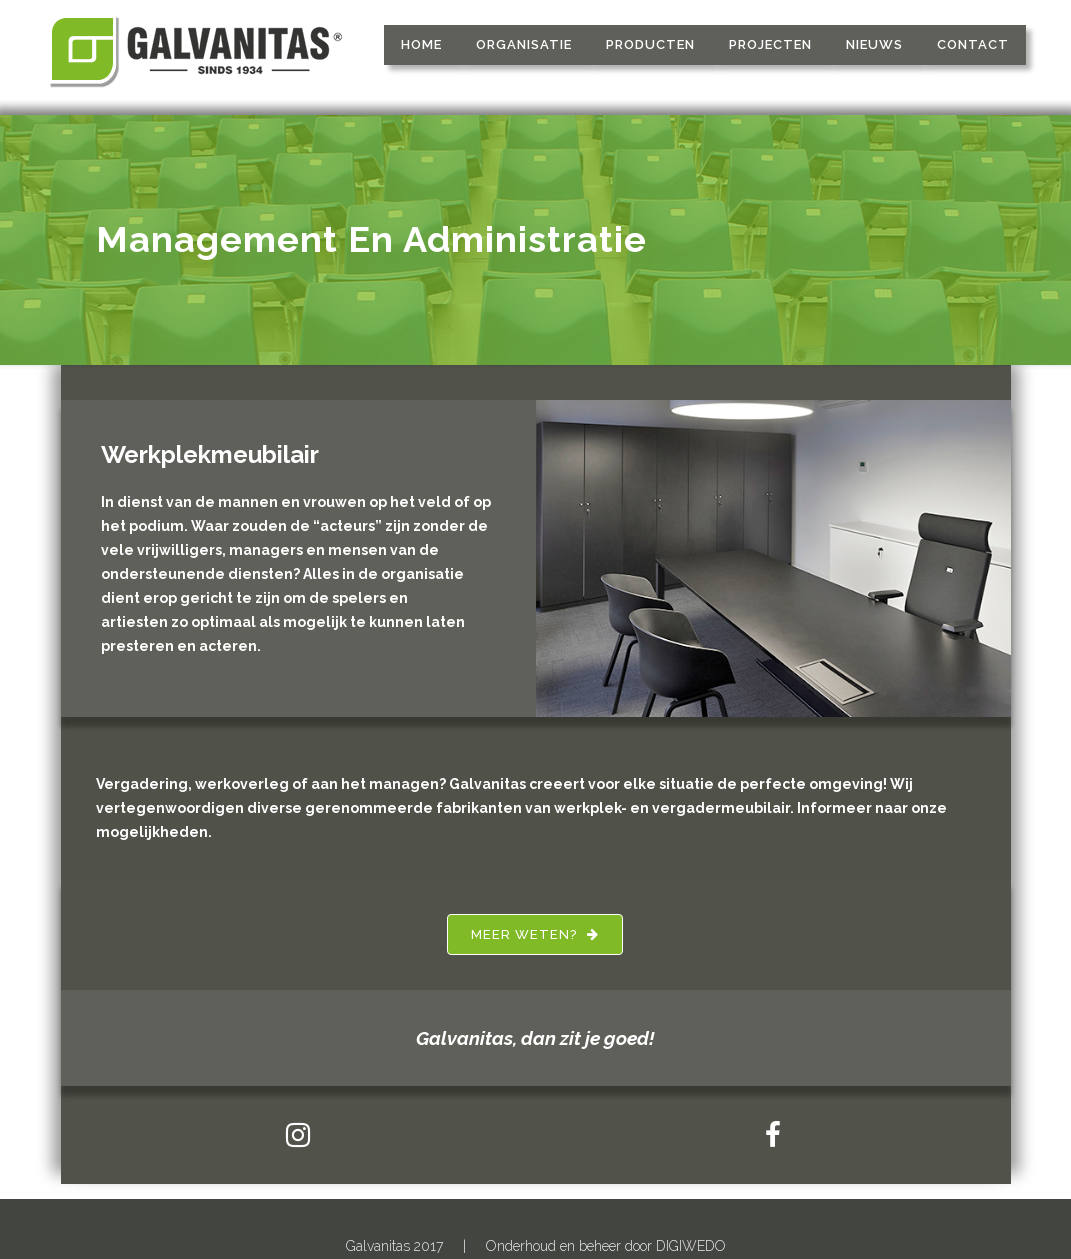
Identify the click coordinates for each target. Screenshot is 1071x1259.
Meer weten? (535, 934)
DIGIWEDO (691, 1246)
